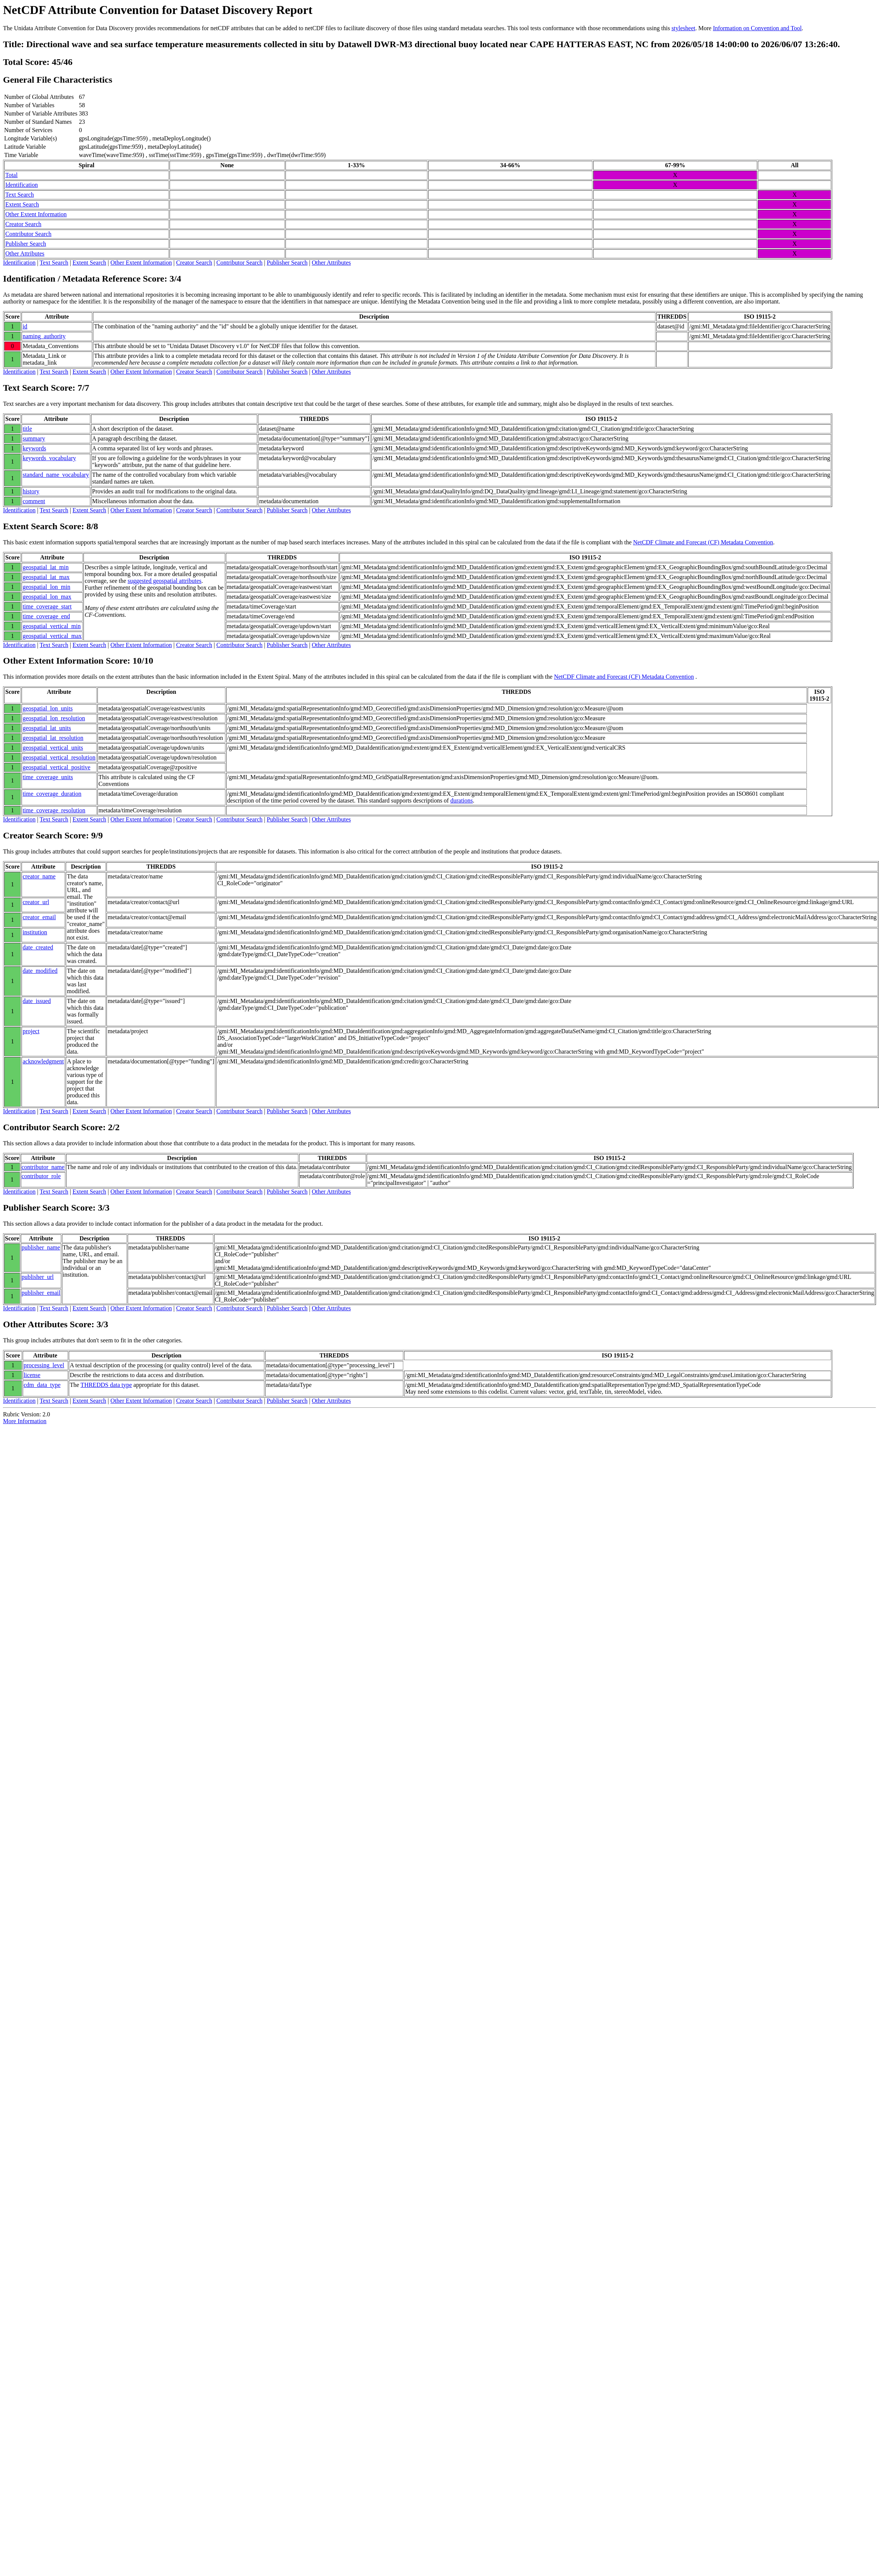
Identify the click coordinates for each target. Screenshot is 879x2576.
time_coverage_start (47, 606)
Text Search (19, 194)
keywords (34, 448)
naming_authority (44, 336)
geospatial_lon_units (47, 708)
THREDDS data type (106, 1385)
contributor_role (41, 1176)
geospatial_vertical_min (52, 626)
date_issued (37, 1001)
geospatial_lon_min (46, 587)
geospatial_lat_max (46, 577)
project (31, 1031)
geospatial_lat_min (46, 567)
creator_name (39, 876)
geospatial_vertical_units (53, 747)
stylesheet (683, 28)
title (27, 428)
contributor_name (43, 1167)
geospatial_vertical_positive (57, 767)
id (25, 326)
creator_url (36, 902)
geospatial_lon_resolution (54, 718)
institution (35, 932)
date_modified (40, 971)
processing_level (44, 1365)
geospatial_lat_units (47, 728)
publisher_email (41, 1293)
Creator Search (23, 224)
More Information (24, 1421)
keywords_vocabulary (49, 458)
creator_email (39, 917)
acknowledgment (43, 1061)
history (31, 491)
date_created (38, 947)
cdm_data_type (42, 1385)
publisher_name (41, 1247)
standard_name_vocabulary (56, 474)
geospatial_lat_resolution (53, 738)
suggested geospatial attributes (165, 581)
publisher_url (38, 1277)
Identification (21, 185)
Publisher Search (25, 243)
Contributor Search (28, 234)
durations (461, 800)
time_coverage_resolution (54, 810)
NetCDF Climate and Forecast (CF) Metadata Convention (703, 542)
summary (34, 438)
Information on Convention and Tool (757, 28)
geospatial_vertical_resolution (59, 757)
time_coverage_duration (52, 793)
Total (11, 175)
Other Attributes (25, 253)
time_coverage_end (46, 616)
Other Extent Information (36, 214)
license (32, 1375)
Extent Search (22, 204)
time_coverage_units (48, 777)
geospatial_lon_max (47, 596)
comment (34, 501)
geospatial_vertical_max (52, 636)
